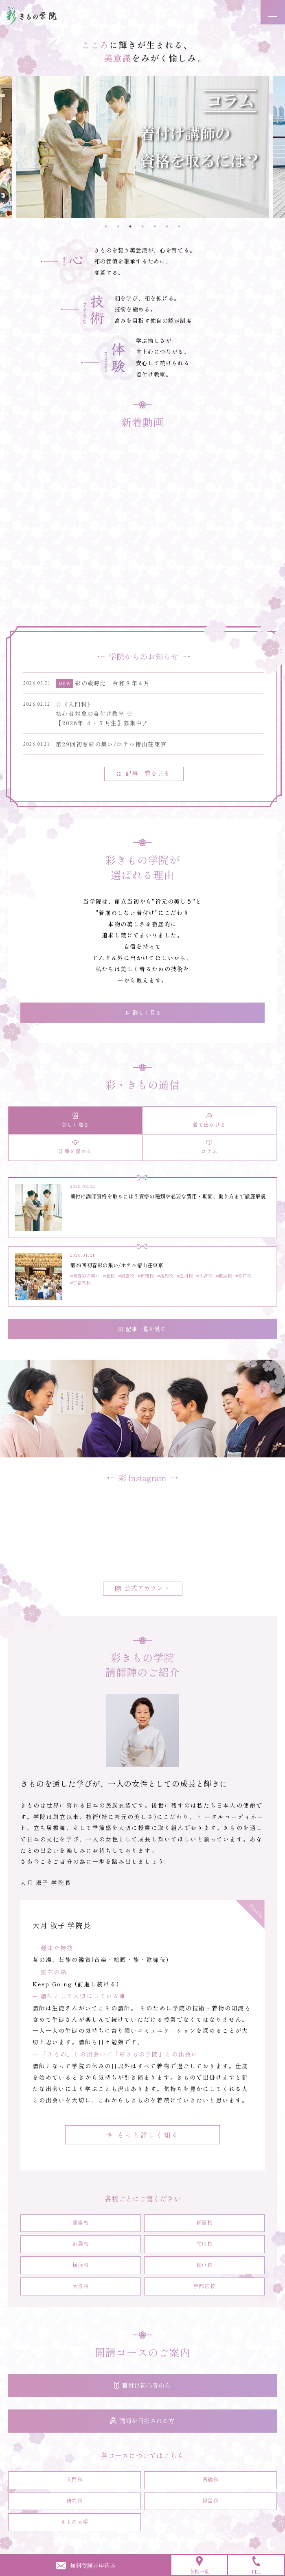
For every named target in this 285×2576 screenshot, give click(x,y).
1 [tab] (106, 226)
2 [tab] (118, 226)
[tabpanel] (142, 147)
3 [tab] (130, 226)
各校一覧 (199, 2565)
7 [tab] (179, 226)
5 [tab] (155, 226)
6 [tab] (167, 226)
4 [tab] (142, 226)
